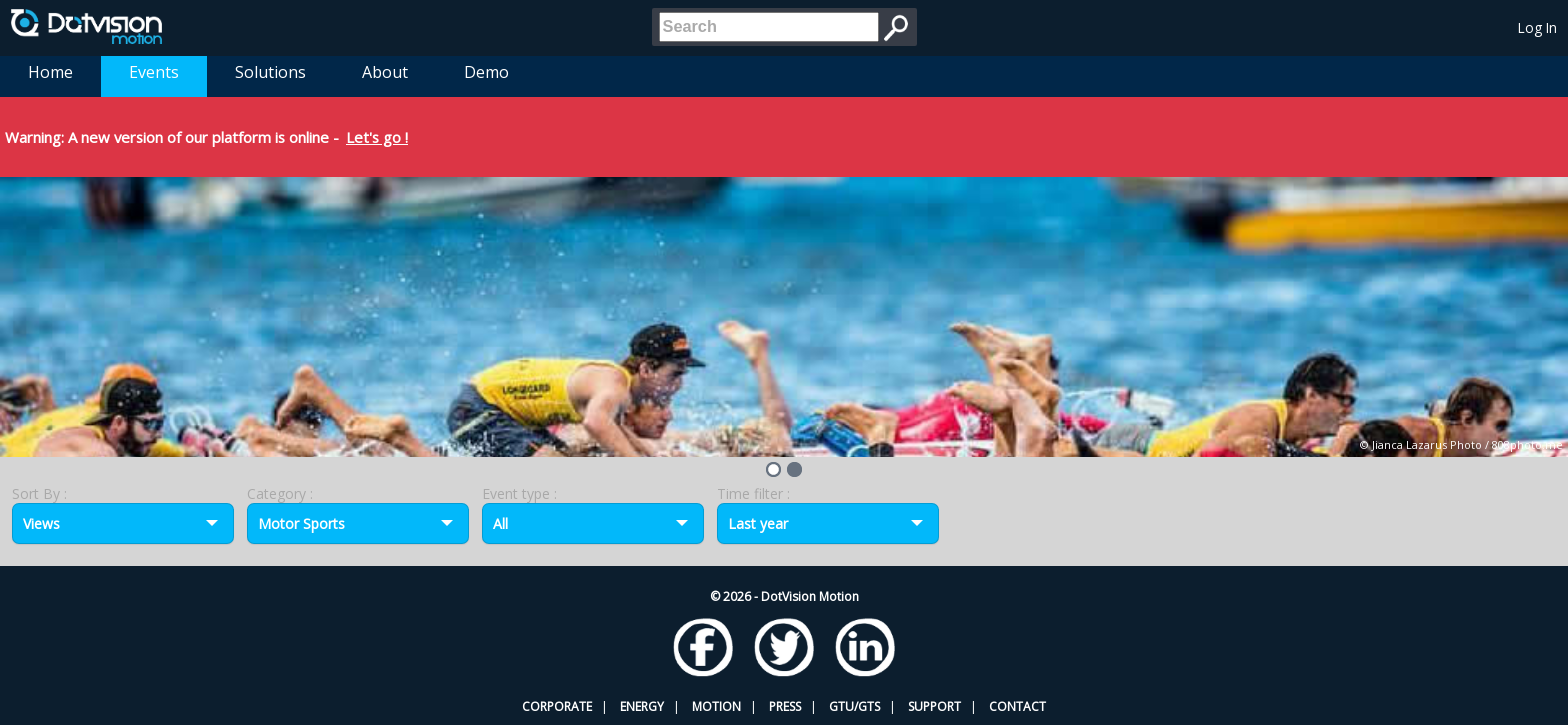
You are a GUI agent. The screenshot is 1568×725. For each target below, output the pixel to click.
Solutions (270, 72)
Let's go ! (377, 137)
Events (154, 72)
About (385, 72)
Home (50, 72)
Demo (486, 72)
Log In (1537, 27)
